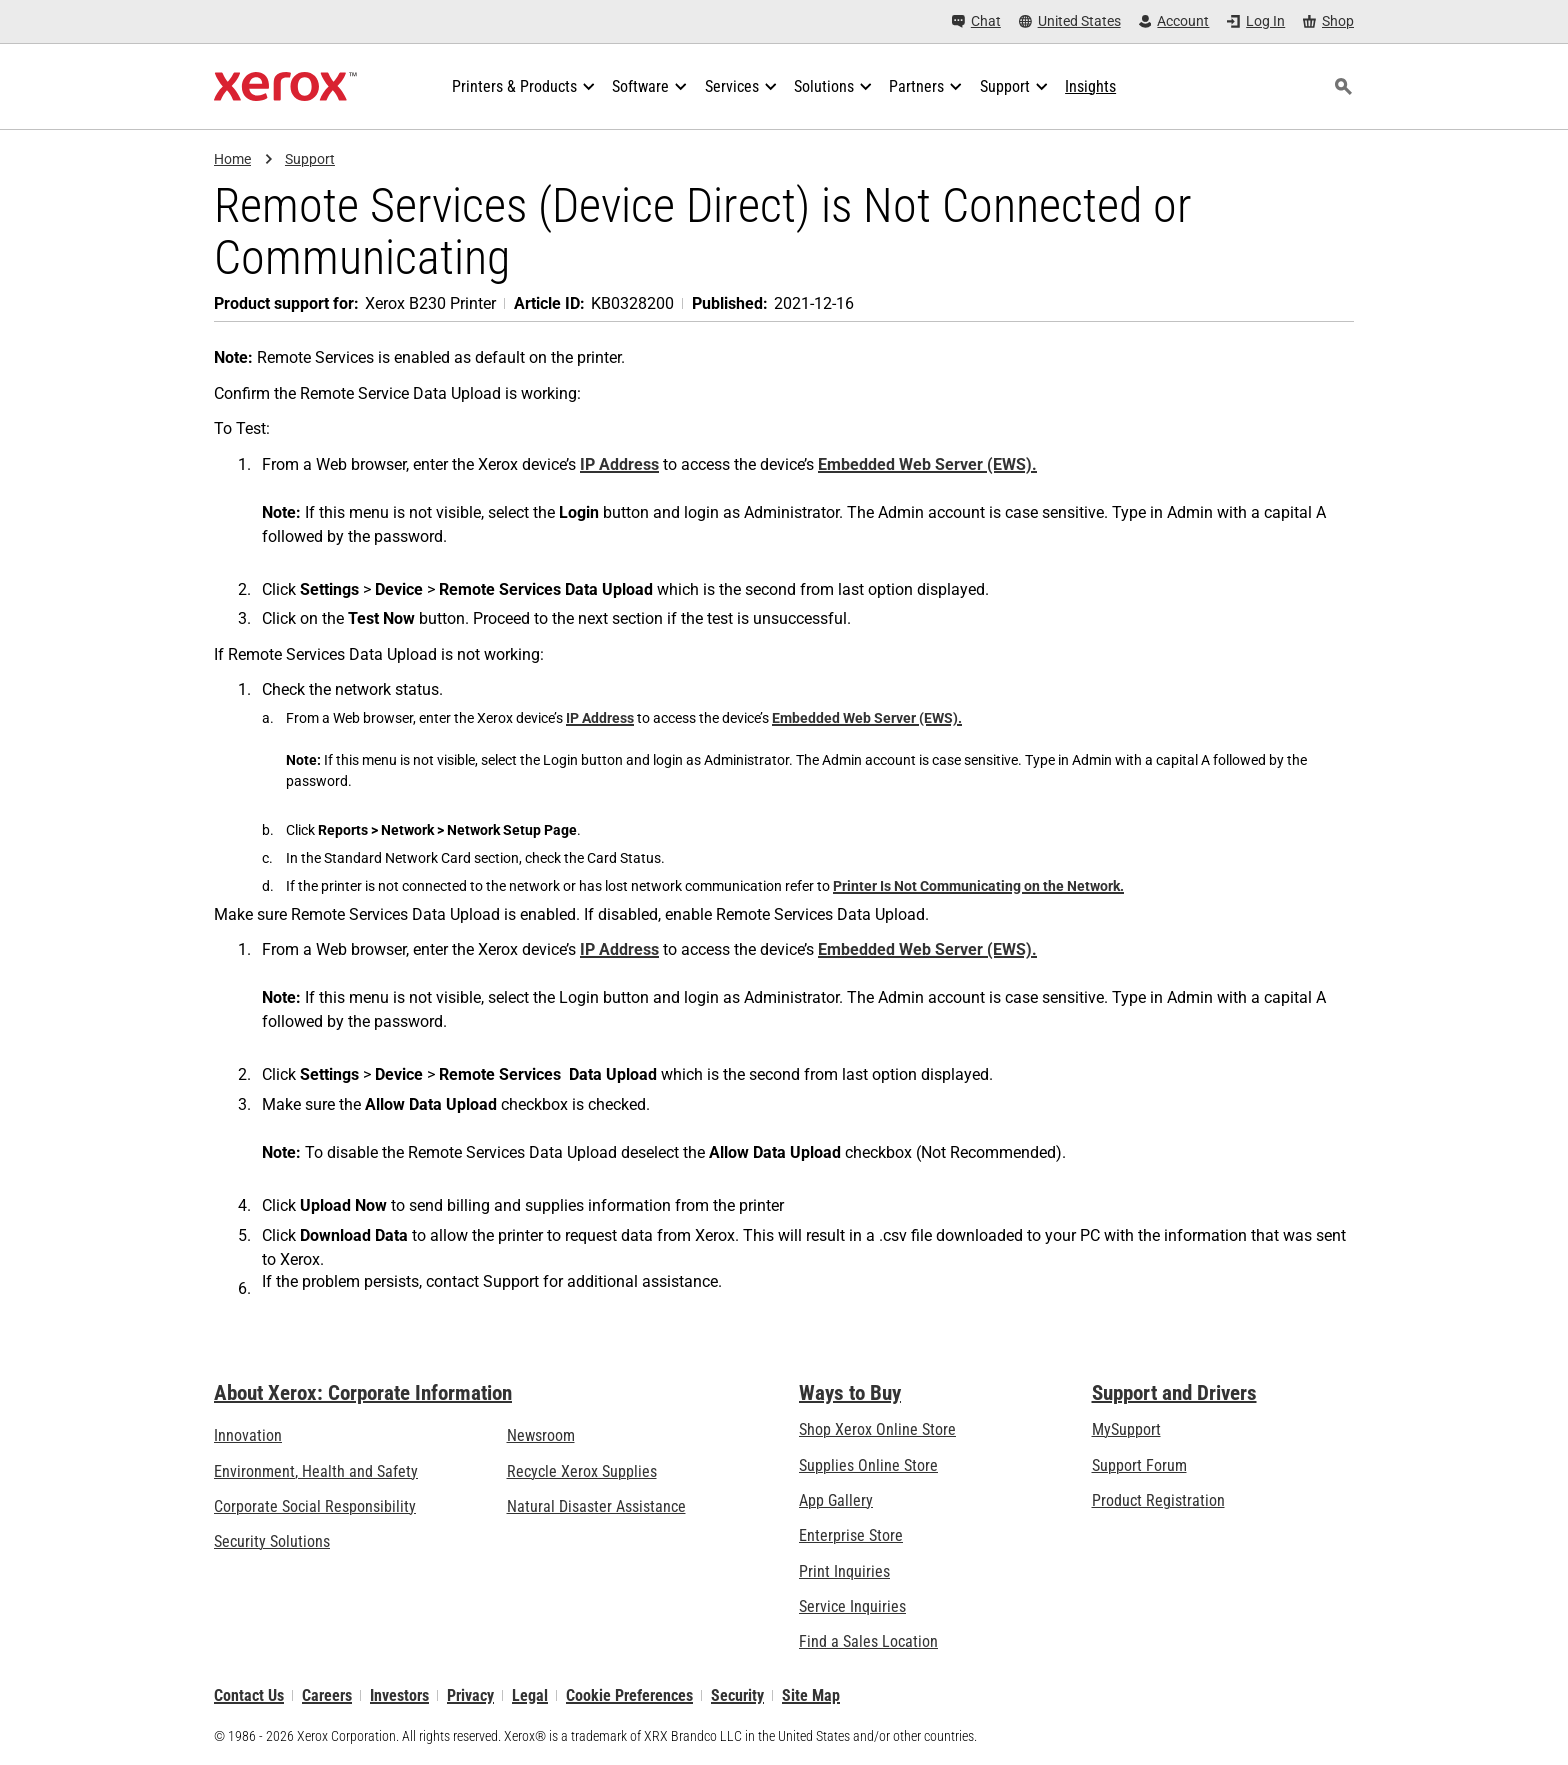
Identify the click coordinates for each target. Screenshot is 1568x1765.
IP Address (619, 464)
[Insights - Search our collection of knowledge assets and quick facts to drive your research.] (1090, 87)
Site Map (811, 1695)
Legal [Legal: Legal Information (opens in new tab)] (530, 1695)
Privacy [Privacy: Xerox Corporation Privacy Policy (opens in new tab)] (470, 1695)
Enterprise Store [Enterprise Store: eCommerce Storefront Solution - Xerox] (851, 1535)
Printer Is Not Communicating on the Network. (978, 886)
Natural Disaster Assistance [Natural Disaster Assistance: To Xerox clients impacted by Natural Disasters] (596, 1506)
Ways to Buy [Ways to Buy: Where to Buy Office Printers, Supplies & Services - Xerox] (850, 1393)
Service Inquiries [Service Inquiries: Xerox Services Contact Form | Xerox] (852, 1606)
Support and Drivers (1174, 1393)
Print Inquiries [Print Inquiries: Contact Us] (844, 1571)
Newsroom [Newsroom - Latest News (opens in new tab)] (541, 1435)
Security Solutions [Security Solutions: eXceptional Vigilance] (272, 1541)
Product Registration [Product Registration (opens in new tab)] (1158, 1500)
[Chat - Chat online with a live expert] (976, 21)
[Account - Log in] (1174, 21)
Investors (399, 1695)
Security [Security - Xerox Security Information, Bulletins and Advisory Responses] (737, 1695)
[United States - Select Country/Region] (1070, 21)
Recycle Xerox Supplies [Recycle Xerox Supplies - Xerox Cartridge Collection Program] (582, 1471)
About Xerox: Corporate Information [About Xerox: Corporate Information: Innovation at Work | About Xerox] (363, 1393)
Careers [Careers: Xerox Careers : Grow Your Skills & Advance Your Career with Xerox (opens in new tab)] (327, 1695)
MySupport (1126, 1429)
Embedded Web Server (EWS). (927, 464)
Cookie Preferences (629, 1695)
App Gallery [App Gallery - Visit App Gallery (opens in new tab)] (836, 1500)
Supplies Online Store (868, 1465)
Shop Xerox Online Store (877, 1429)
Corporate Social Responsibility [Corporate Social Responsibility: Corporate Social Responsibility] (315, 1506)
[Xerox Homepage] (285, 87)
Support (310, 159)
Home (232, 159)
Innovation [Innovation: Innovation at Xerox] (248, 1435)
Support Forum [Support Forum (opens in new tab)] (1139, 1465)
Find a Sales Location (868, 1642)
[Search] (1343, 87)
